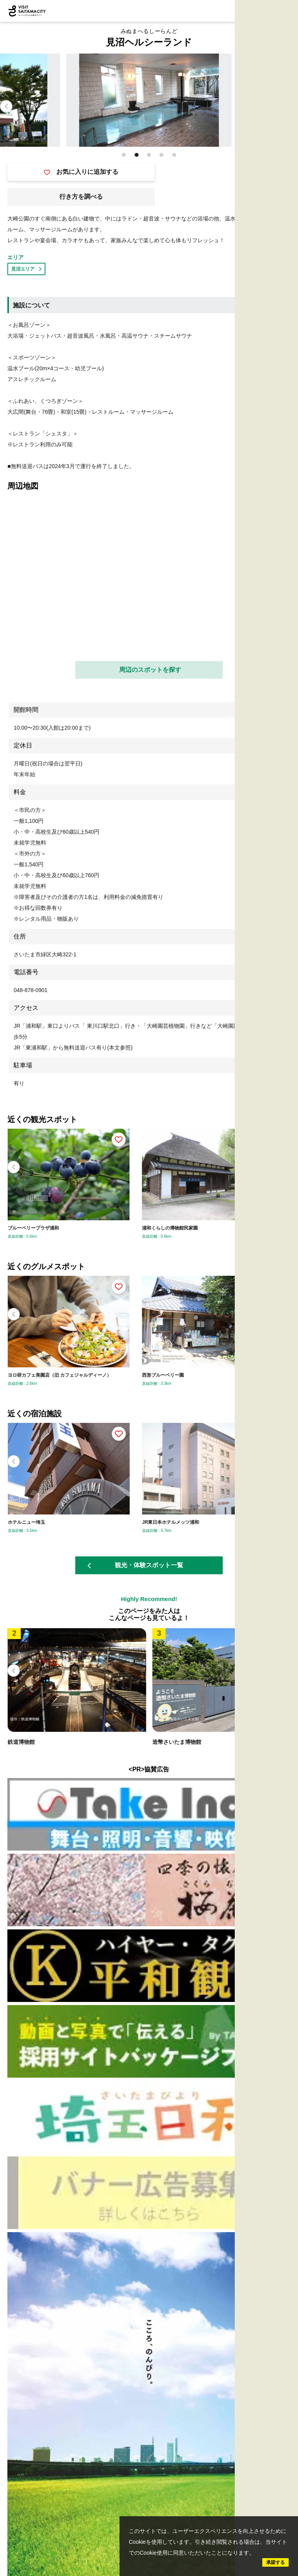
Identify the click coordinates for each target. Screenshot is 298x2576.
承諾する (275, 2562)
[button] (292, 106)
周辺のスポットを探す (150, 669)
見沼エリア (26, 269)
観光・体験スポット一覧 (135, 1565)
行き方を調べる (81, 196)
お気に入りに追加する (81, 171)
